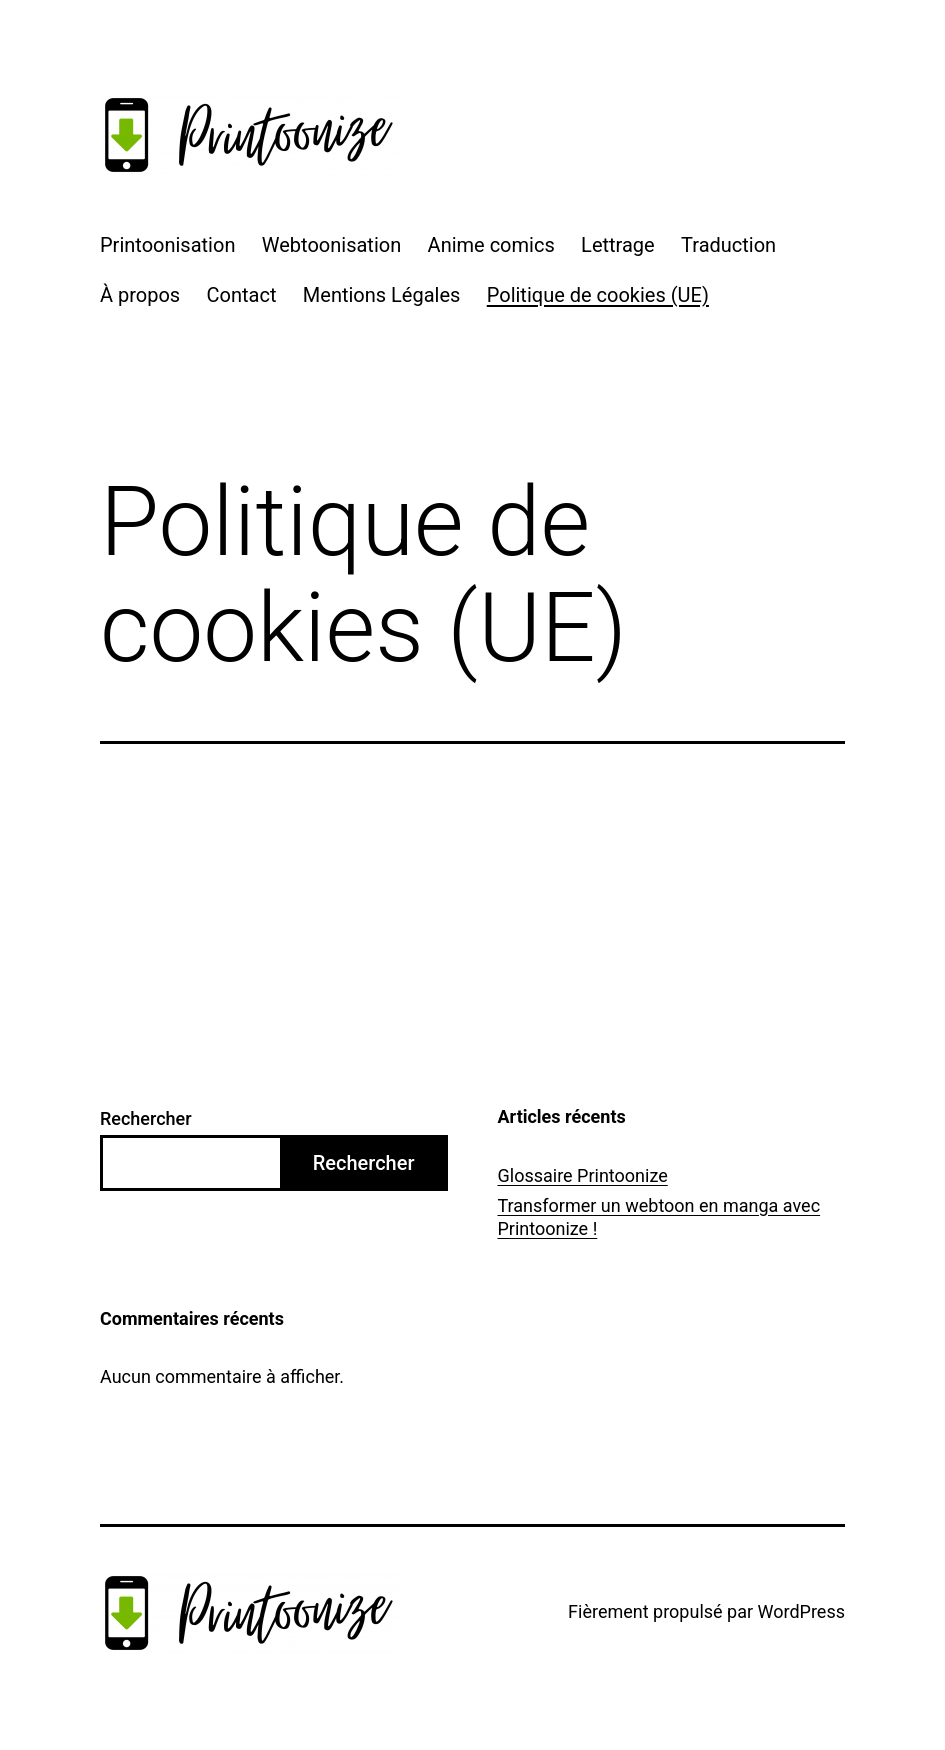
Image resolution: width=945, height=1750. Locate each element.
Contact (242, 295)
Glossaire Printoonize (583, 1175)
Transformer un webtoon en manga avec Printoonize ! (659, 1217)
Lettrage (618, 245)
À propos (140, 295)
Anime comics (491, 245)
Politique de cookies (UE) (598, 295)
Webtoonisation (331, 245)
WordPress (801, 1611)
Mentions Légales (382, 295)
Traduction (728, 245)
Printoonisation (167, 245)
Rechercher (146, 1118)
